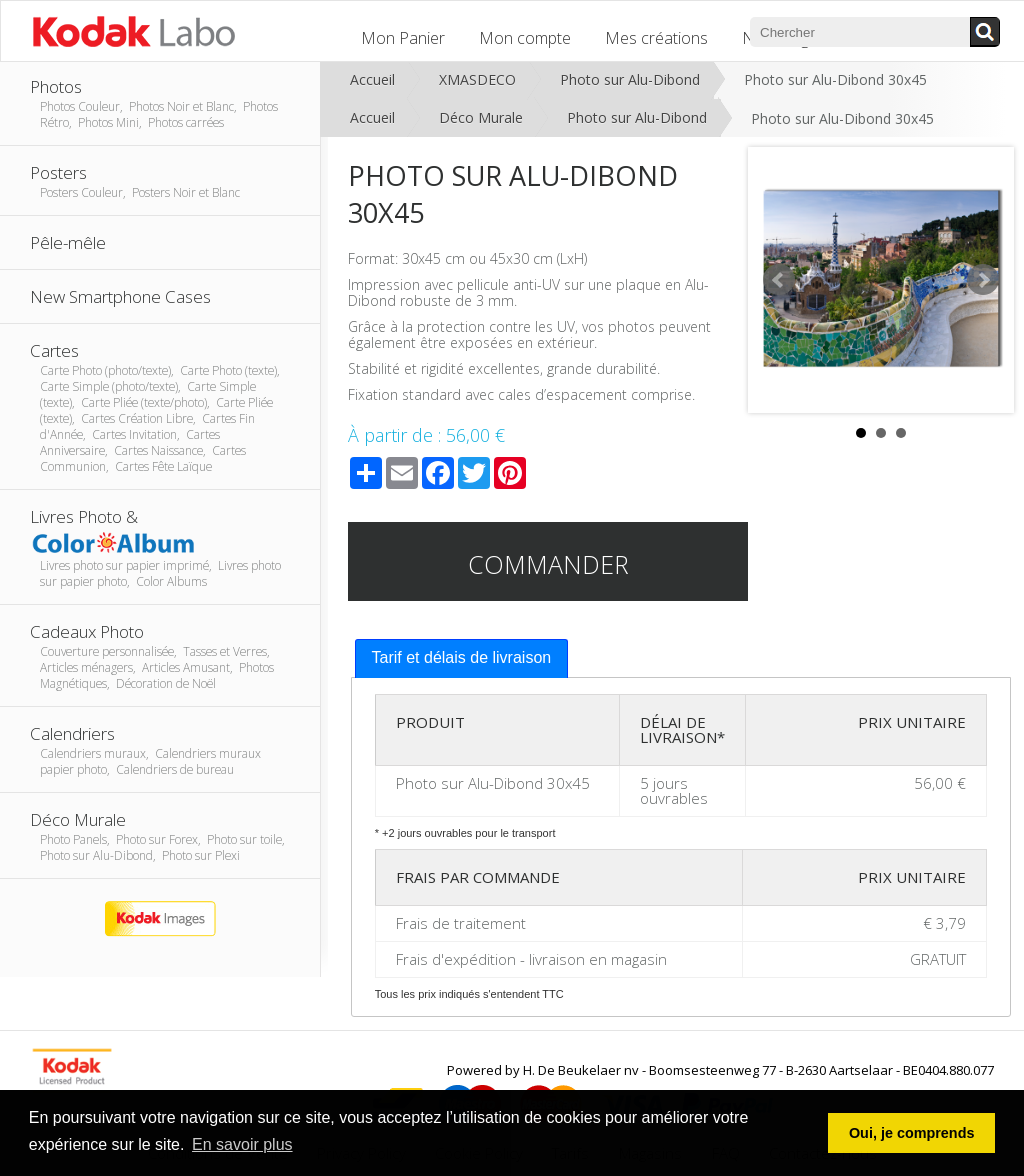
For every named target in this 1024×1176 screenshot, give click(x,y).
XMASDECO (477, 79)
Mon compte (525, 38)
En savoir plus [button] (242, 1144)
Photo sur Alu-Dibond (630, 79)
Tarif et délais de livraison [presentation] (462, 657)
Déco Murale (481, 117)
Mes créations (656, 38)
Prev (779, 280)
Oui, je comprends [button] (912, 1133)
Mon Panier (403, 38)
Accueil (372, 79)
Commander (548, 564)
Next (983, 280)
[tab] (462, 658)
